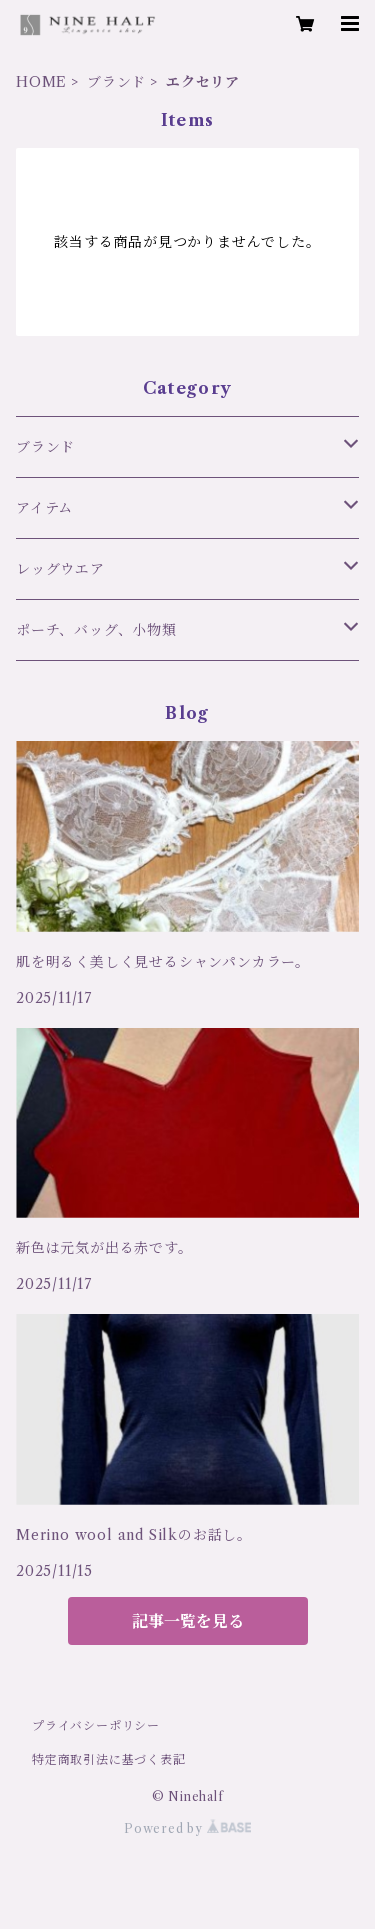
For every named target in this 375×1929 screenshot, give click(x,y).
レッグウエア (60, 569)
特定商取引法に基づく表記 (109, 1759)
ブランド (116, 82)
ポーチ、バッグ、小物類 (96, 630)
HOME (41, 82)
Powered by (187, 1828)
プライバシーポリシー (96, 1725)
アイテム (44, 508)
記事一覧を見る (188, 1621)
